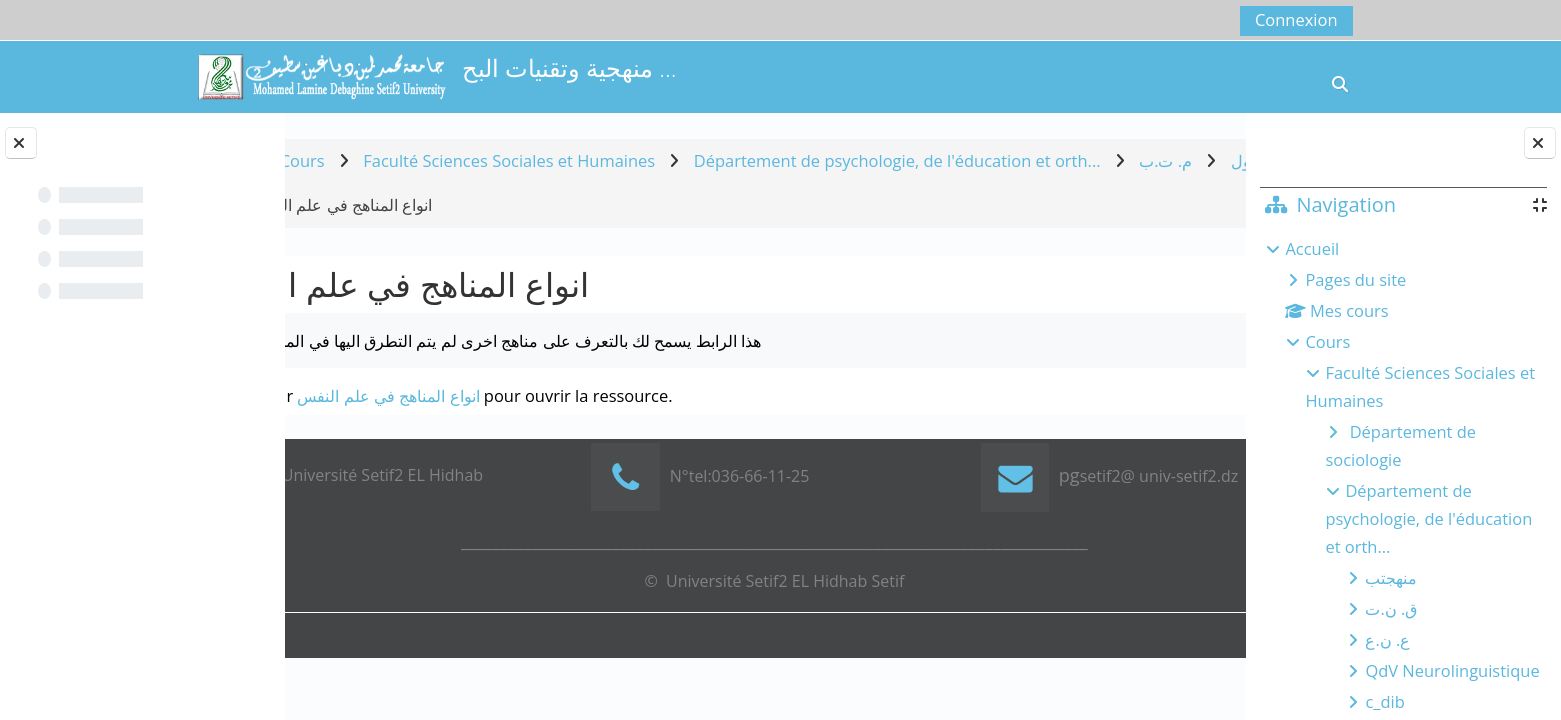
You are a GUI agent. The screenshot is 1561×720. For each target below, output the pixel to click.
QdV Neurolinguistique (1452, 670)
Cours (1327, 341)
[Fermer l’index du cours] (21, 143)
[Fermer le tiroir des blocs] (1540, 143)
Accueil (1312, 248)
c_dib (1384, 701)
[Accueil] (321, 74)
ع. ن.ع (1387, 639)
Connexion (1296, 19)
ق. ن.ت (1391, 608)
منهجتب (1391, 577)
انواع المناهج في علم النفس (484, 395)
